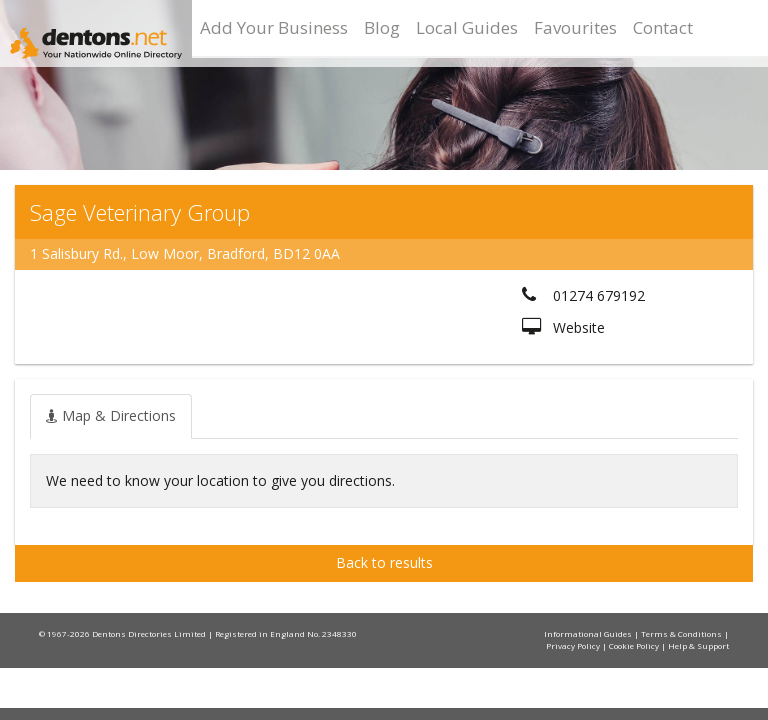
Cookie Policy (635, 645)
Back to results (384, 562)
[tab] (111, 416)
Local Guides (467, 27)
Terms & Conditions (682, 633)
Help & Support (698, 645)
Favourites (575, 27)
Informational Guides (589, 633)
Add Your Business (274, 27)
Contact (663, 27)
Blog (382, 27)
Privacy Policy (574, 645)
